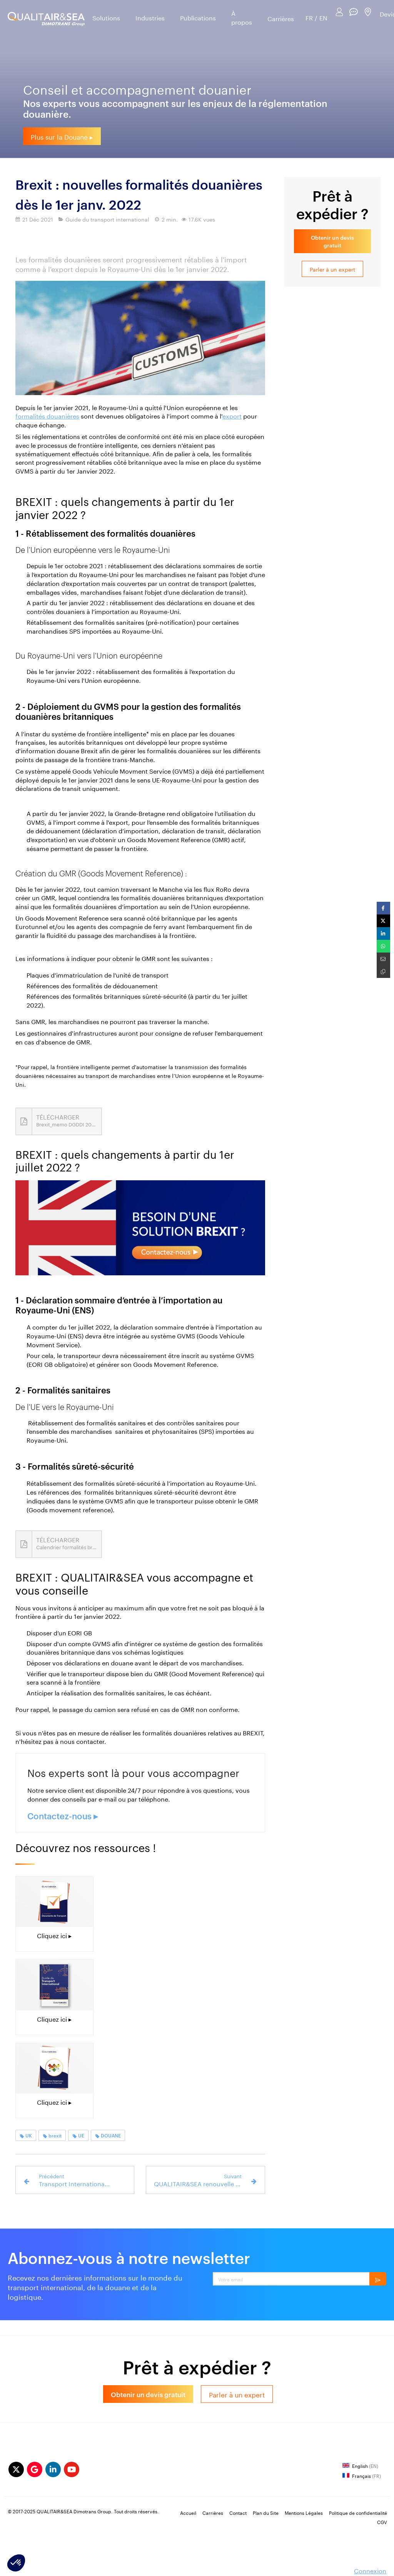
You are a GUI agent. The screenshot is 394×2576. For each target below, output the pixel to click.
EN (323, 17)
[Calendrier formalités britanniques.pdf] (58, 1544)
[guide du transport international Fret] (54, 1985)
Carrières (280, 18)
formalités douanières (47, 415)
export (232, 415)
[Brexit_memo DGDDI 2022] (58, 1121)
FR (309, 17)
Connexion (370, 2570)
